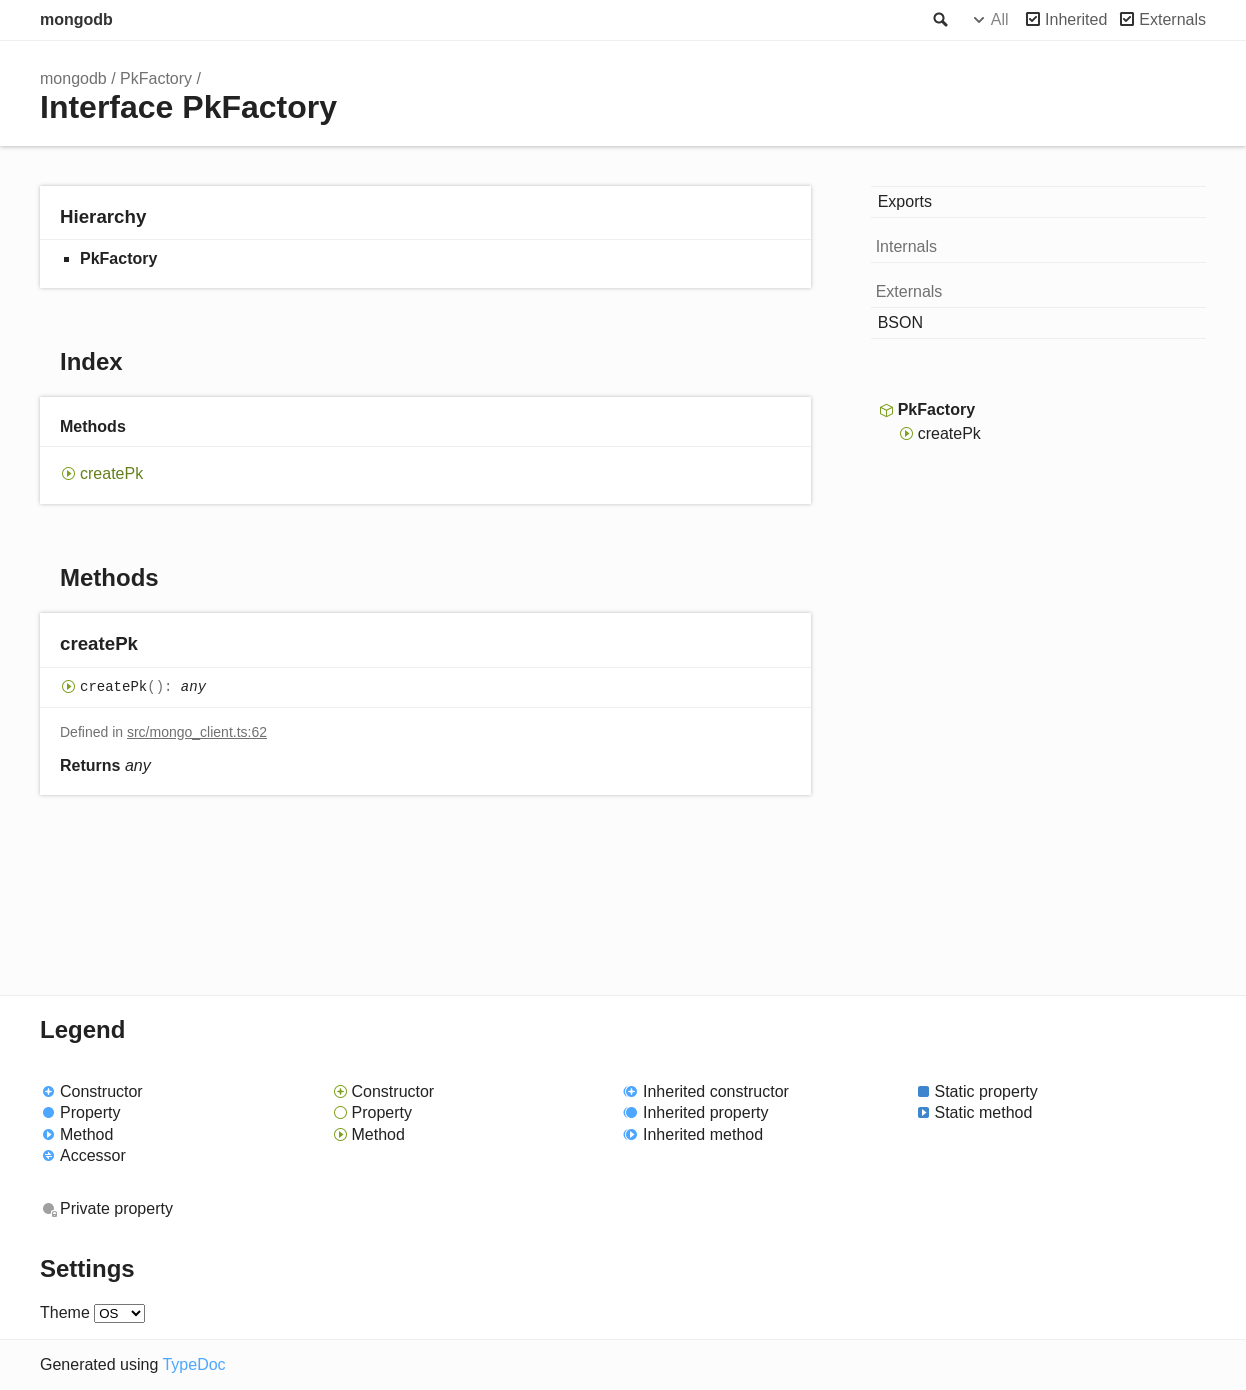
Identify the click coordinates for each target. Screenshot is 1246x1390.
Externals (1172, 19)
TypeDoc (193, 1364)
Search (939, 20)
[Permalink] (157, 645)
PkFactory (156, 78)
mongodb (76, 19)
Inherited (1076, 19)
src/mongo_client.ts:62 (197, 732)
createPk (111, 473)
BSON (900, 322)
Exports (905, 201)
